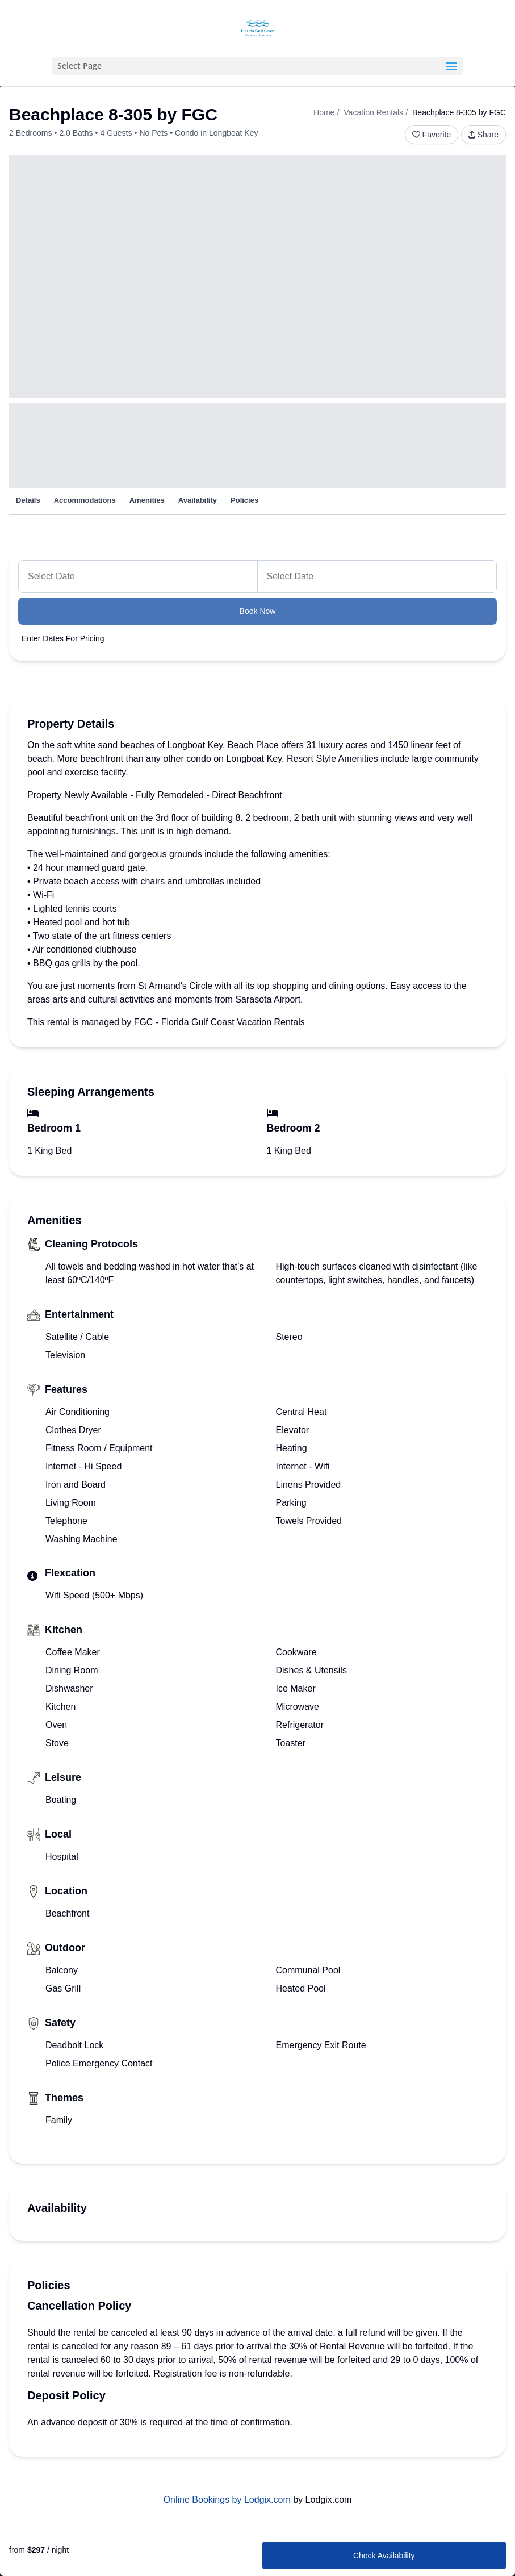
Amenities (147, 500)
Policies (244, 500)
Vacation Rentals (373, 112)
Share (483, 134)
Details (28, 500)
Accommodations (85, 500)
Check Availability (384, 2555)
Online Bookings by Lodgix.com (227, 2499)
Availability (197, 500)
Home (323, 112)
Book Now (258, 611)
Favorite (431, 134)
